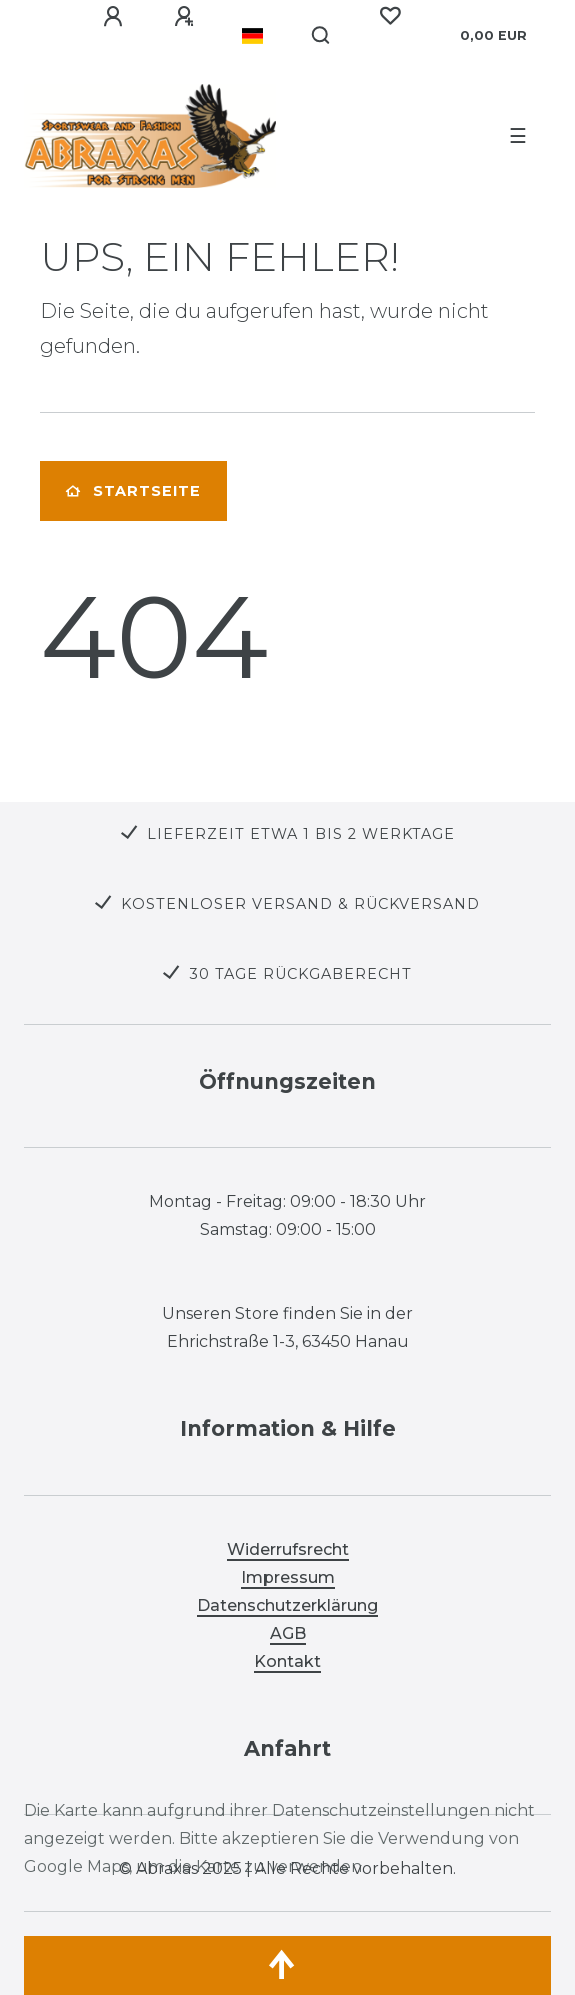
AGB (288, 1633)
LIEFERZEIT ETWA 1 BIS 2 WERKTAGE (301, 834)
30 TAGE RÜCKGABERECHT (300, 974)
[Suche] (321, 36)
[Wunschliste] (390, 16)
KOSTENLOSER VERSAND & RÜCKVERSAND (300, 904)
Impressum (288, 1577)
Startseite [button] (133, 491)
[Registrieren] (184, 17)
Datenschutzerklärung (287, 1605)
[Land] (252, 36)
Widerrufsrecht (288, 1549)
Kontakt (287, 1661)
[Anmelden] (113, 17)
